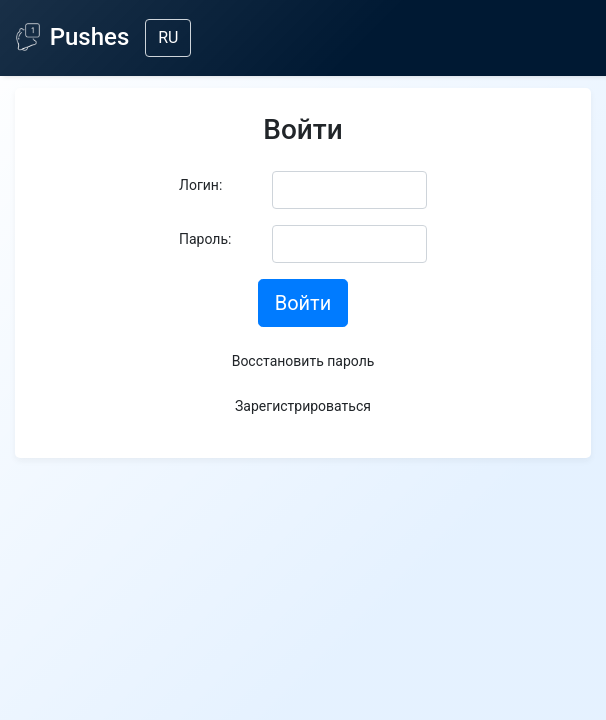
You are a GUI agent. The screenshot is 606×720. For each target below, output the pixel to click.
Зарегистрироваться (303, 406)
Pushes (72, 37)
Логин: (200, 185)
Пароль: (205, 239)
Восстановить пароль (303, 361)
